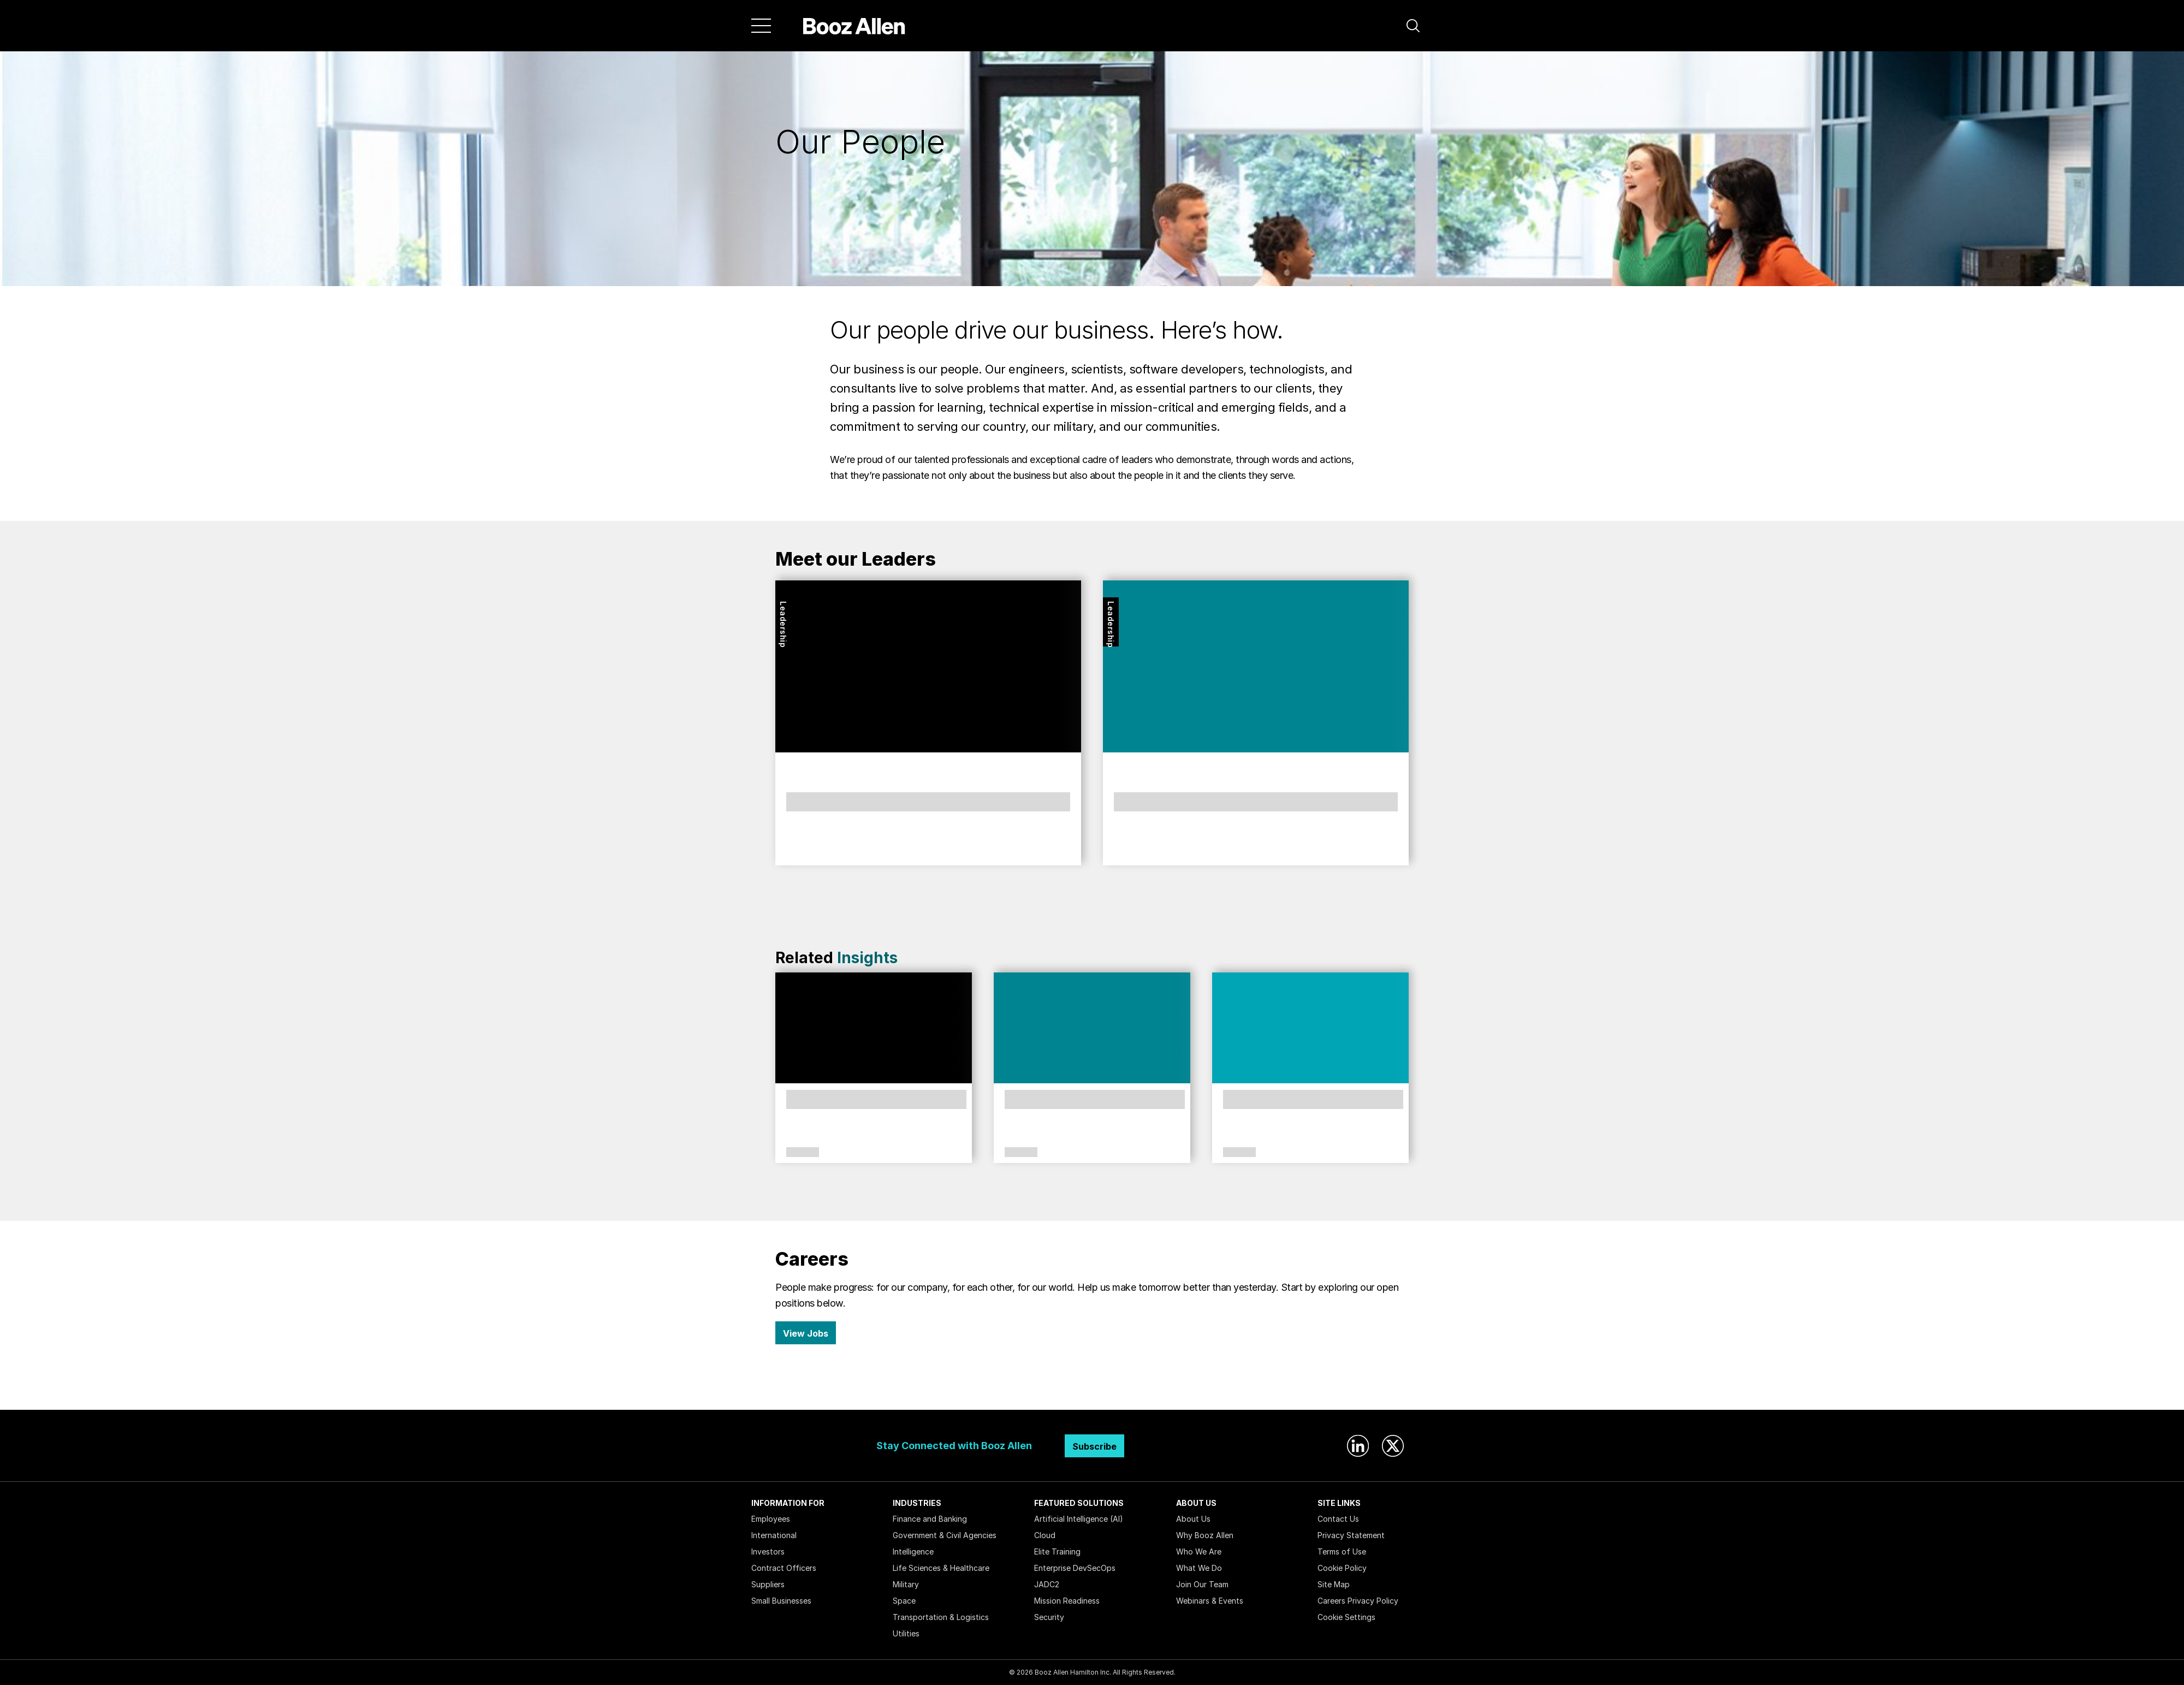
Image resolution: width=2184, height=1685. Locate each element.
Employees (770, 1518)
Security (1049, 1617)
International (774, 1535)
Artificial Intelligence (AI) (1078, 1518)
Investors (768, 1551)
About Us (1193, 1518)
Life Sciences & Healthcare (941, 1568)
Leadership (783, 623)
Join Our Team (1202, 1584)
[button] (1413, 25)
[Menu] (761, 25)
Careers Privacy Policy (1357, 1600)
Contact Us (1338, 1518)
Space (904, 1600)
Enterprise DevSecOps (1074, 1568)
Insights (867, 957)
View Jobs (805, 1333)
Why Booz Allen (1204, 1535)
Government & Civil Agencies (944, 1535)
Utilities (906, 1633)
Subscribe (1094, 1446)
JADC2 (1046, 1584)
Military (906, 1584)
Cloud (1044, 1535)
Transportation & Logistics (941, 1617)
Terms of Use (1341, 1551)
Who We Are (1198, 1551)
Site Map (1333, 1584)
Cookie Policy (1342, 1568)
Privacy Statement (1351, 1535)
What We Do (1199, 1568)
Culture (802, 1152)
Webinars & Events (1209, 1600)
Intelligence (913, 1551)
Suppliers (768, 1584)
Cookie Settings (1346, 1617)
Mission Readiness (1067, 1600)
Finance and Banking (930, 1518)
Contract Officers (783, 1568)
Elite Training (1057, 1551)
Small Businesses (781, 1600)
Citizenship (1021, 1152)
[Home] (854, 25)
